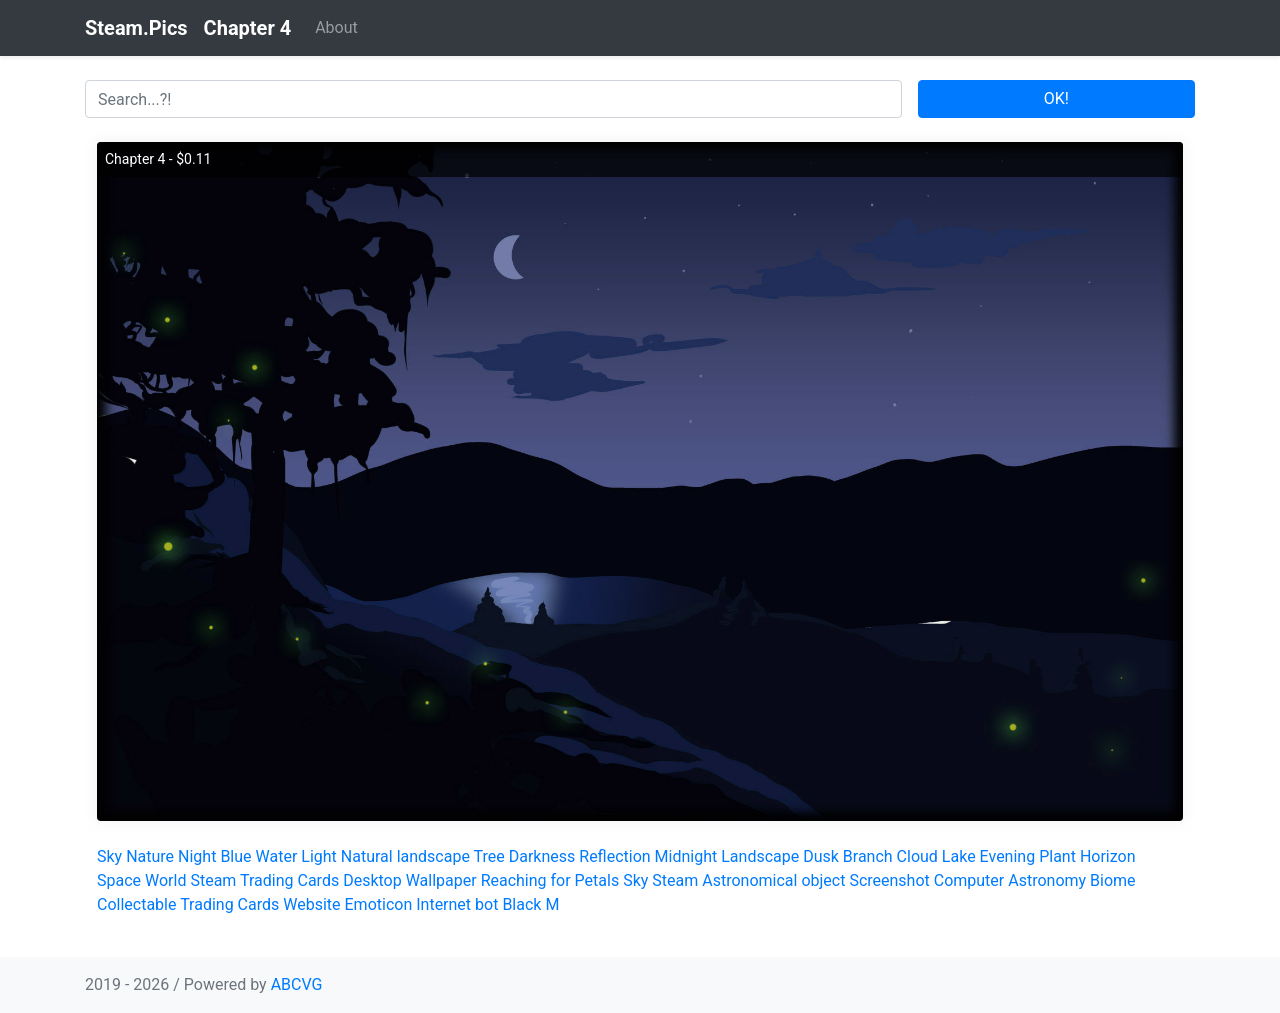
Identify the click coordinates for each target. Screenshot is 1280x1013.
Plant (1057, 856)
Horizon (1108, 856)
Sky (109, 856)
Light (319, 856)
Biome (1113, 880)
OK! (1056, 98)
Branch (868, 856)
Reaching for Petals (550, 880)
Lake (959, 856)
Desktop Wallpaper (410, 880)
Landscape (760, 856)
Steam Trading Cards (264, 880)
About (336, 27)
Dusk (821, 856)
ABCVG (297, 984)
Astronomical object (773, 880)
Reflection (614, 856)
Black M (530, 904)
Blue (235, 856)
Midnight (686, 856)
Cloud (917, 856)
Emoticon (379, 904)
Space (119, 880)
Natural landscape (405, 856)
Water (277, 856)
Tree (489, 856)
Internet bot (457, 904)
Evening (1008, 856)
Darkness (542, 856)
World (165, 880)
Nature (150, 856)
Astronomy (1047, 880)
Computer (969, 880)
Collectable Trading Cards (188, 904)
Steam (675, 880)
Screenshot (889, 880)
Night (197, 856)
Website (311, 904)
